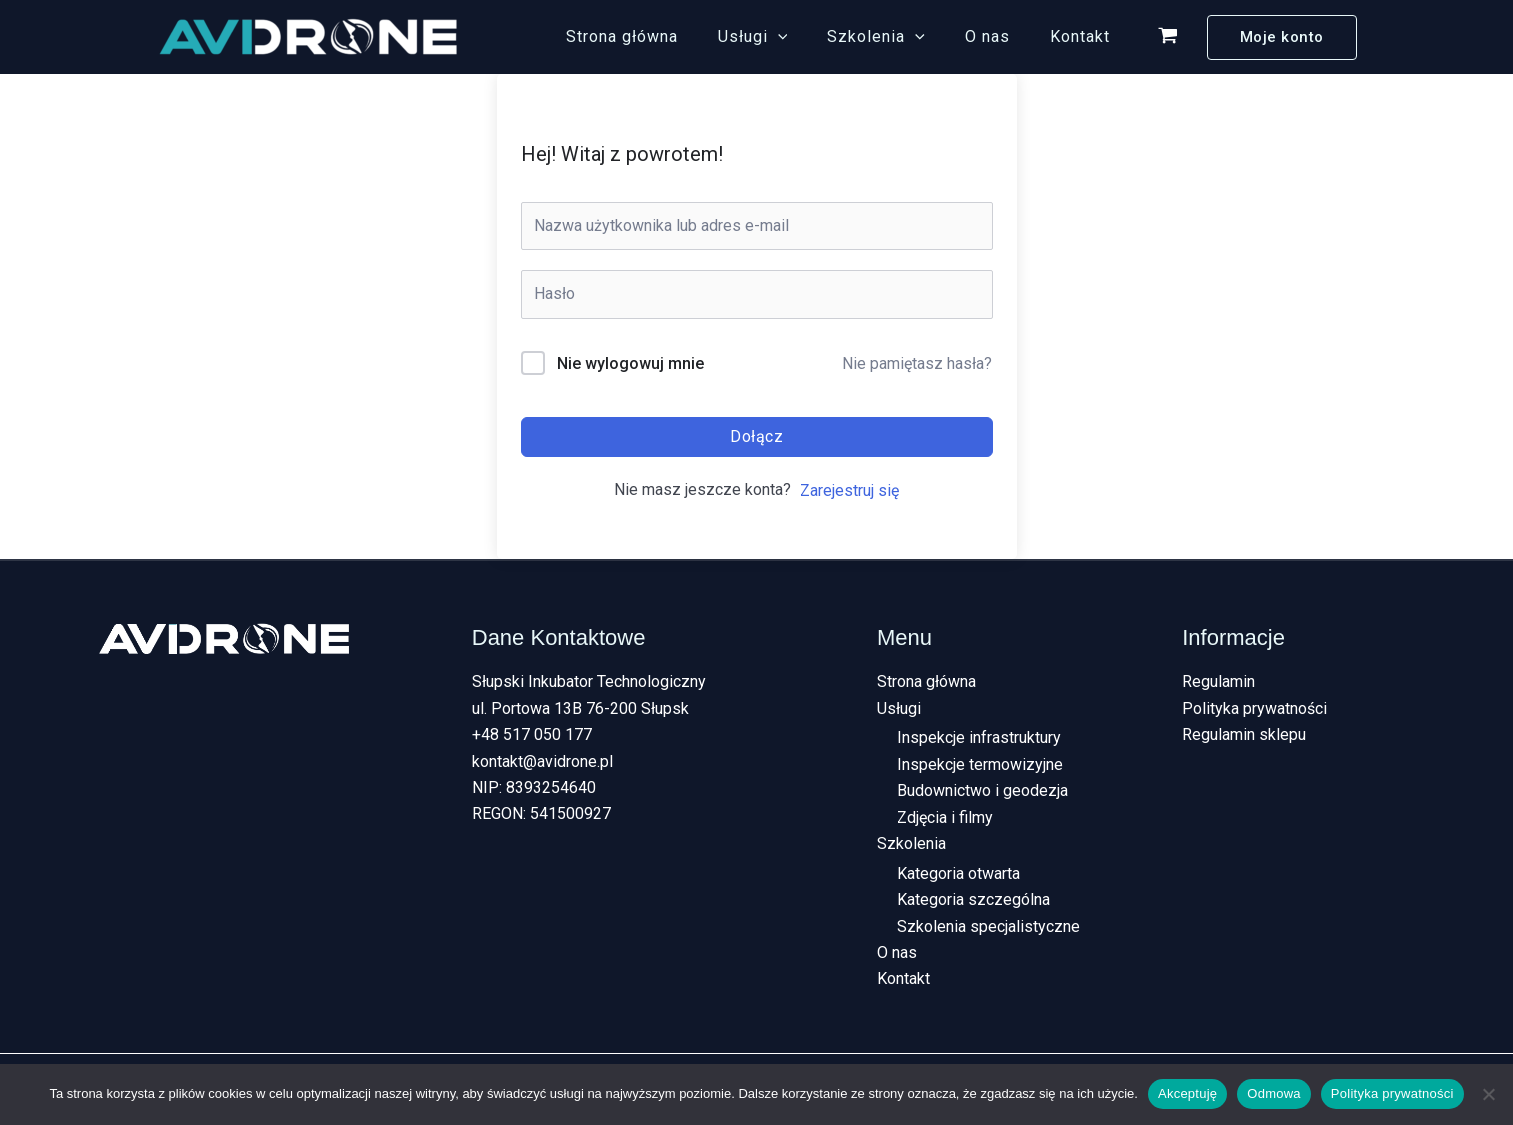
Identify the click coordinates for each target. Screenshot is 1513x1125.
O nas (999, 36)
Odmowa (1274, 1093)
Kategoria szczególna (973, 900)
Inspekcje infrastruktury (979, 738)
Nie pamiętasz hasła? (917, 363)
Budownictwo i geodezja (982, 791)
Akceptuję (1187, 1093)
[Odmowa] (1488, 1094)
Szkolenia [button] (896, 37)
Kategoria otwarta (958, 874)
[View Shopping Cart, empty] (1168, 37)
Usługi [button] (781, 37)
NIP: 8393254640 (534, 787)
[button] (806, 37)
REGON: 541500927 (541, 813)
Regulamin (1218, 681)
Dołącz (756, 436)
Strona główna (658, 36)
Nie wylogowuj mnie (630, 363)
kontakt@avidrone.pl (542, 761)
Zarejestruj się (849, 490)
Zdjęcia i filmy (945, 817)
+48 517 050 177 (532, 734)
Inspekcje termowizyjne (980, 765)
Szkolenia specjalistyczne (988, 927)
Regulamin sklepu (1244, 734)
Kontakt (1084, 36)
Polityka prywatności (1254, 708)
